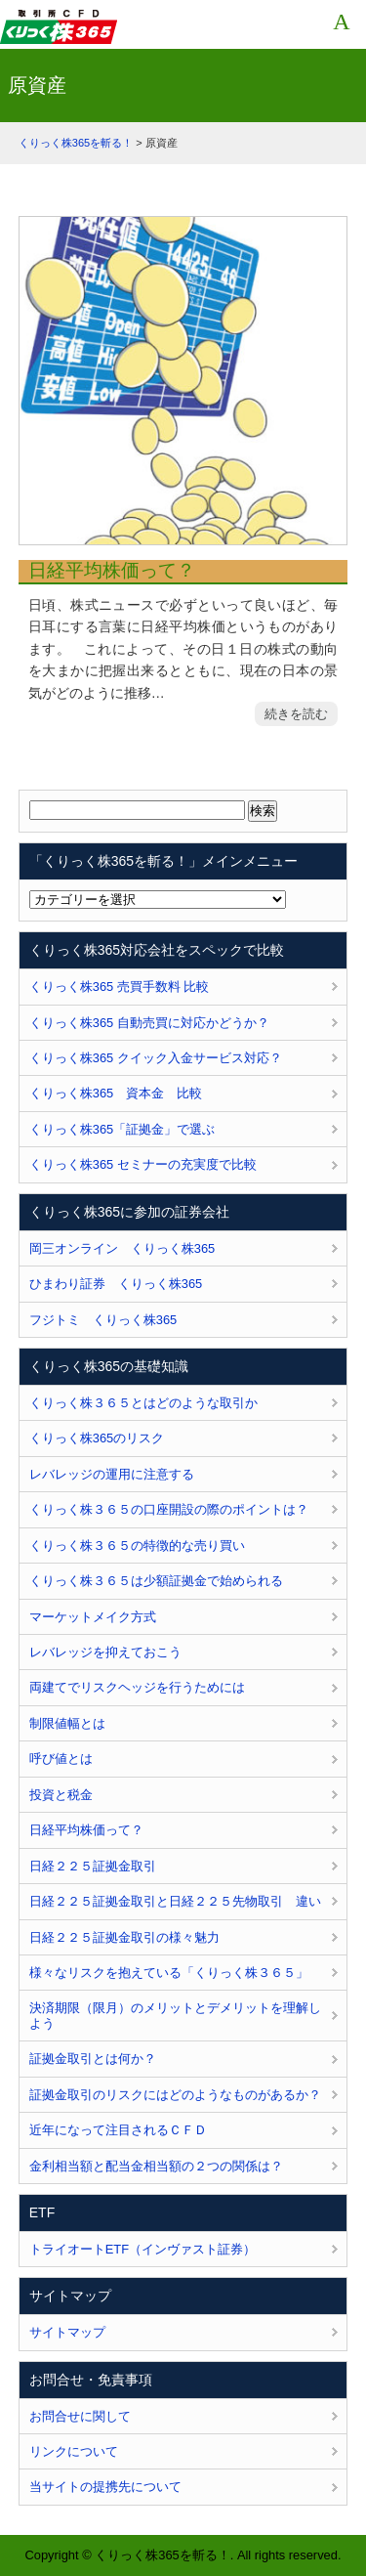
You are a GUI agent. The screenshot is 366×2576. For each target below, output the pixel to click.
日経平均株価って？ (111, 570)
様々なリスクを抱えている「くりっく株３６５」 (168, 1972)
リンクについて (73, 2451)
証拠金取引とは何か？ (92, 2058)
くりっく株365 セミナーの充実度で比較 (143, 1164)
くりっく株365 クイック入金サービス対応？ (155, 1058)
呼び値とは (61, 1758)
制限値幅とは (67, 1723)
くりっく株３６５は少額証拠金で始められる (156, 1580)
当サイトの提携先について (105, 2486)
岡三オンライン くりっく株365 (122, 1248)
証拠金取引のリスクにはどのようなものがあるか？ (175, 2094)
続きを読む (296, 714)
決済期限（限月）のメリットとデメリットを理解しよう (175, 2015)
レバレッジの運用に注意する (111, 1474)
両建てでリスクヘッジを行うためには (137, 1687)
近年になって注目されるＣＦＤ (118, 2130)
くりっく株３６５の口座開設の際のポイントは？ (168, 1509)
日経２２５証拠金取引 (92, 1866)
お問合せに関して (80, 2416)
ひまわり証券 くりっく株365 (115, 1283)
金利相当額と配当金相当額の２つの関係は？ (156, 2166)
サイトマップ (67, 2332)
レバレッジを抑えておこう (105, 1652)
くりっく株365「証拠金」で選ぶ (122, 1129)
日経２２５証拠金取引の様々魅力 (124, 1937)
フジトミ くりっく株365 (103, 1319)
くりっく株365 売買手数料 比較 (119, 986)
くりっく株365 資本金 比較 (115, 1093)
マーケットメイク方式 (92, 1617)
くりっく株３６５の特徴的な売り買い (137, 1545)
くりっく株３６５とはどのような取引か (143, 1402)
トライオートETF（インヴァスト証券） (142, 2249)
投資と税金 (61, 1794)
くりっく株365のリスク (96, 1438)
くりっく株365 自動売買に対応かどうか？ (149, 1022)
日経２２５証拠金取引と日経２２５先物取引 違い (175, 1901)
